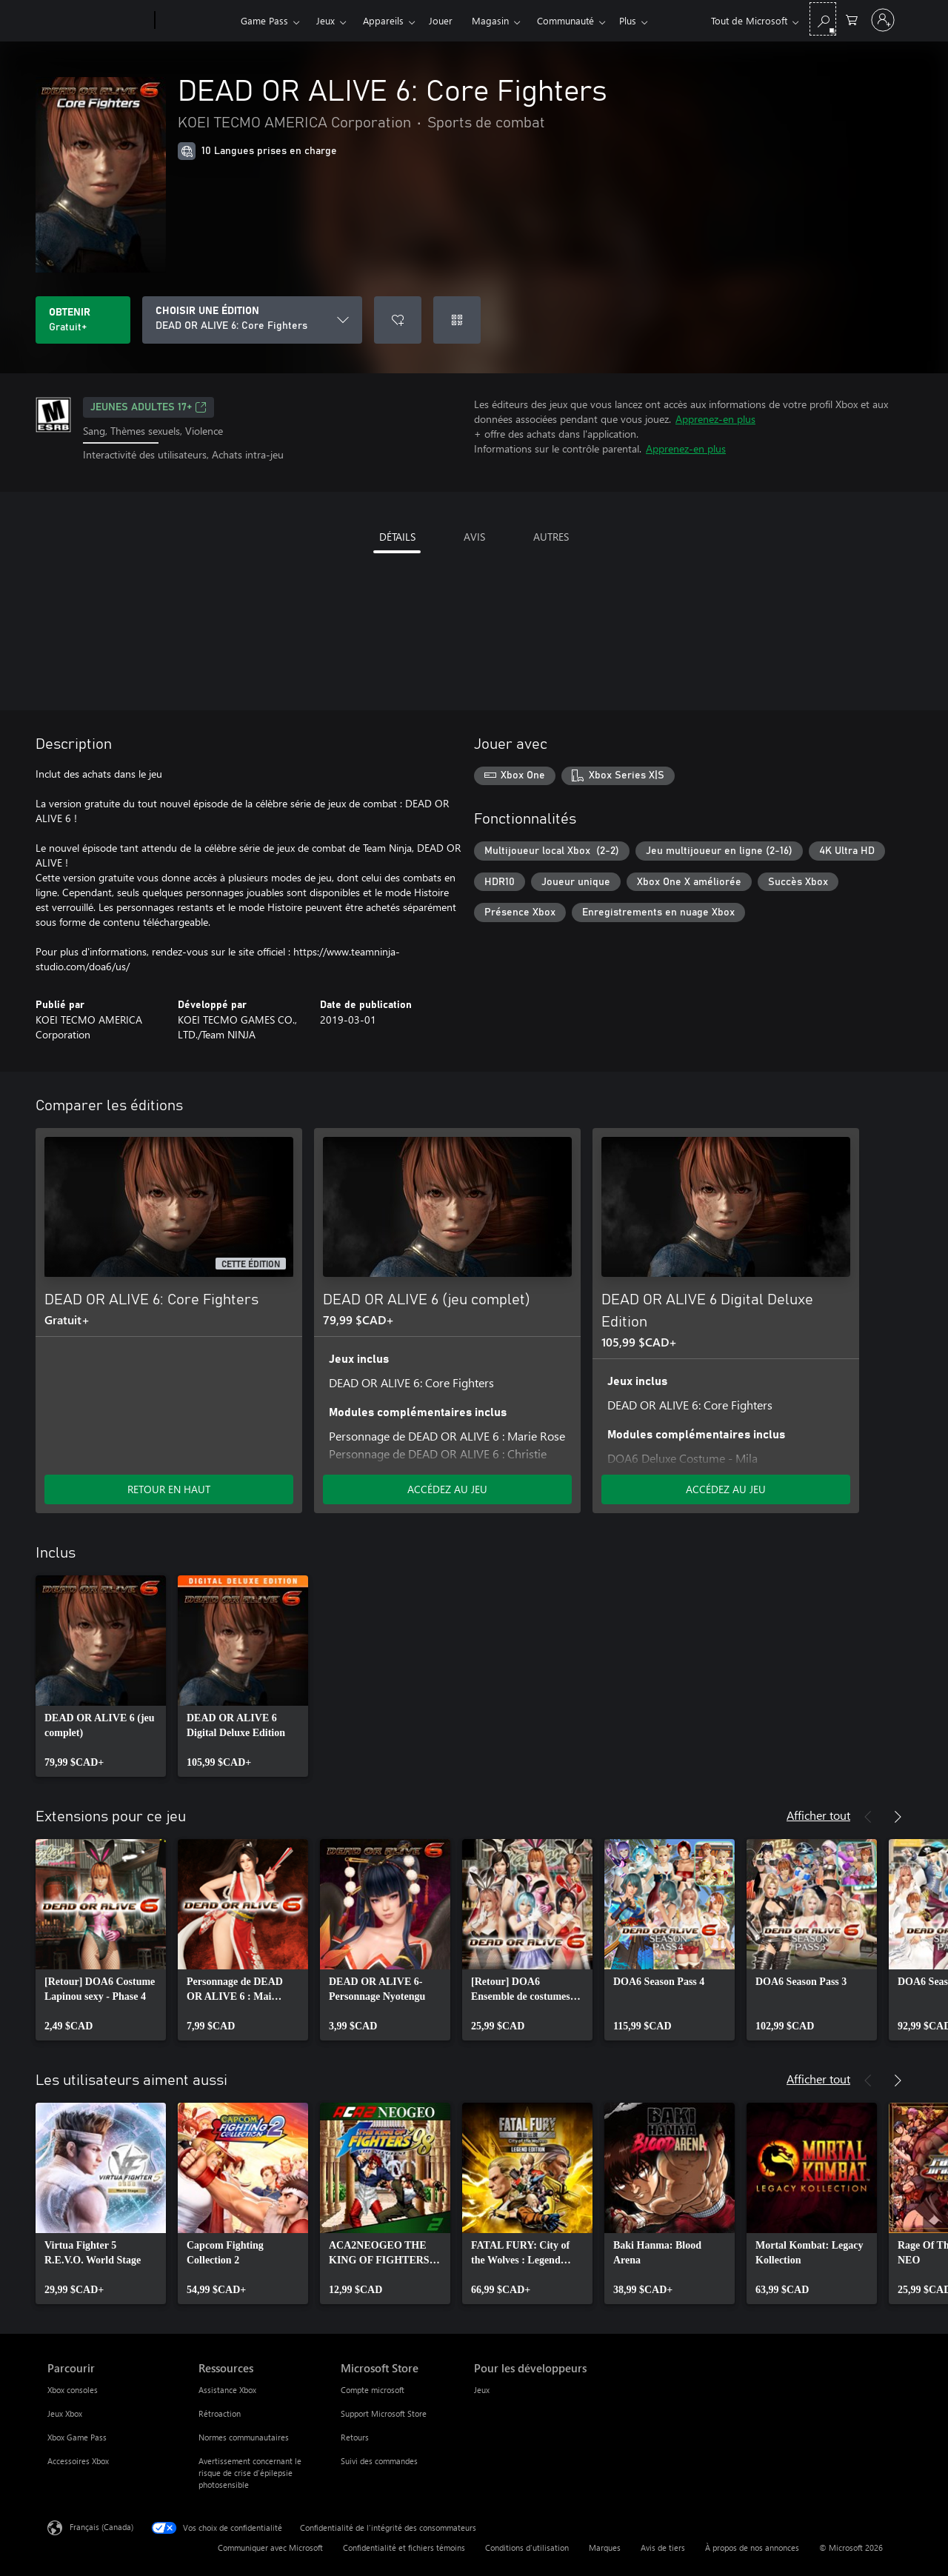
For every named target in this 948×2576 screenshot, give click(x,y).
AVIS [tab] (474, 537)
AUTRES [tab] (551, 537)
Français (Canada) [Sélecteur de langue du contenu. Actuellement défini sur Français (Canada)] (101, 2526)
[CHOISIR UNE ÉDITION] (252, 320)
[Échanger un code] (457, 320)
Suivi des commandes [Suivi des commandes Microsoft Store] (379, 2461)
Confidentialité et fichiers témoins (404, 2547)
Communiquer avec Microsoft (270, 2547)
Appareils (383, 20)
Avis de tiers (663, 2547)
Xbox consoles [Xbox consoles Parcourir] (72, 2390)
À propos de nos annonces (752, 2547)
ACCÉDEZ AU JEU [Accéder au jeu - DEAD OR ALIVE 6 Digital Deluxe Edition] (726, 1489)
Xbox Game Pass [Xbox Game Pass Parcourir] (77, 2437)
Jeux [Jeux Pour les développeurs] (482, 2390)
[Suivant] (897, 1816)
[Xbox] (196, 21)
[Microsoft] (98, 21)
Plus (545, 20)
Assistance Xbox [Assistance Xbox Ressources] (227, 2390)
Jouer (441, 20)
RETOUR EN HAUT (168, 1489)
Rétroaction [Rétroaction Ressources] (219, 2413)
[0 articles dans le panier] (852, 18)
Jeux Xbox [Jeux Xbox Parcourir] (64, 2413)
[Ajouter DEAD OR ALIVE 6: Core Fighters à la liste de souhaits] (397, 320)
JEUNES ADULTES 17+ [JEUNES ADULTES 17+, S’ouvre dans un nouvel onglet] (148, 407)
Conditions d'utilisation (527, 2547)
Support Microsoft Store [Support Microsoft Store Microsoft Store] (384, 2413)
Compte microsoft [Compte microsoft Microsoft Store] (372, 2390)
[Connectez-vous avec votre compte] (883, 20)
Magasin (490, 20)
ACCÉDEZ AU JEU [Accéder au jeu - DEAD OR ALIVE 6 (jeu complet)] (447, 1489)
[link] (101, 1676)
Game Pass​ (264, 20)
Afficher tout (818, 1815)
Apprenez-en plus (715, 419)
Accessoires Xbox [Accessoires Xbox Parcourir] (78, 2461)
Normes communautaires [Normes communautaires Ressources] (243, 2437)
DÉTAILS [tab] (397, 537)
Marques (605, 2547)
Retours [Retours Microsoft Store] (355, 2437)
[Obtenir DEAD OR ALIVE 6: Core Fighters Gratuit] (83, 320)
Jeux (325, 20)
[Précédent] (868, 1816)
